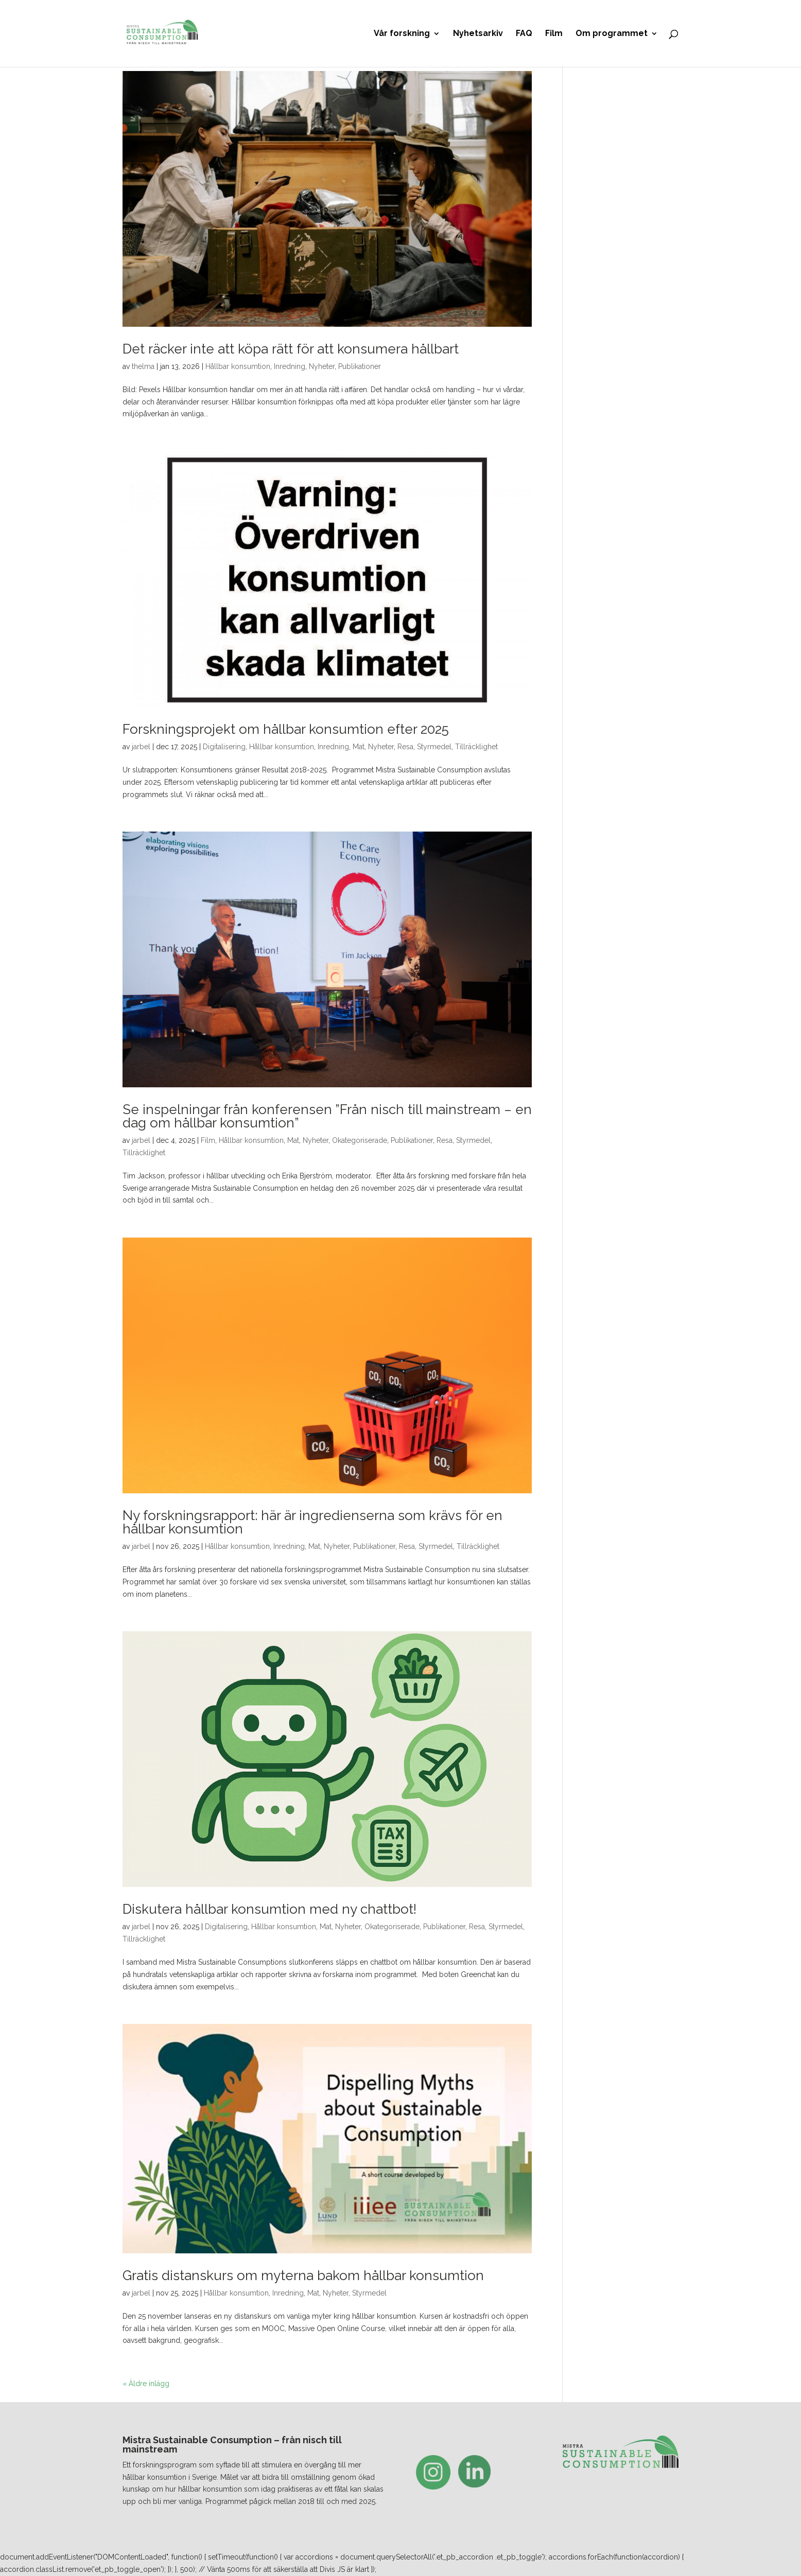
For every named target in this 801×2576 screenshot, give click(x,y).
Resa (405, 747)
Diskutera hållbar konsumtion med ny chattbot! (269, 1909)
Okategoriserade (359, 1140)
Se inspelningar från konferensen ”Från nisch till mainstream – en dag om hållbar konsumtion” (327, 1116)
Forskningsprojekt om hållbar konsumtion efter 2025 (286, 729)
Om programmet (612, 34)
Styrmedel (434, 747)
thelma (143, 366)
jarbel (141, 747)
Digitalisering (224, 747)
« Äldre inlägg (146, 2383)
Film (554, 34)
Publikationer (359, 366)
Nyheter (322, 366)
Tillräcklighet (476, 747)
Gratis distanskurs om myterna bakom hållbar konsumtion (303, 2275)
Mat (358, 747)
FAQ (524, 34)
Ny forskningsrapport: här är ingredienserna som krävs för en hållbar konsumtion (312, 1522)
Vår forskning (402, 34)
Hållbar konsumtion (237, 366)
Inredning (289, 366)
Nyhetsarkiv (478, 34)
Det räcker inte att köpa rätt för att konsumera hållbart (291, 349)
